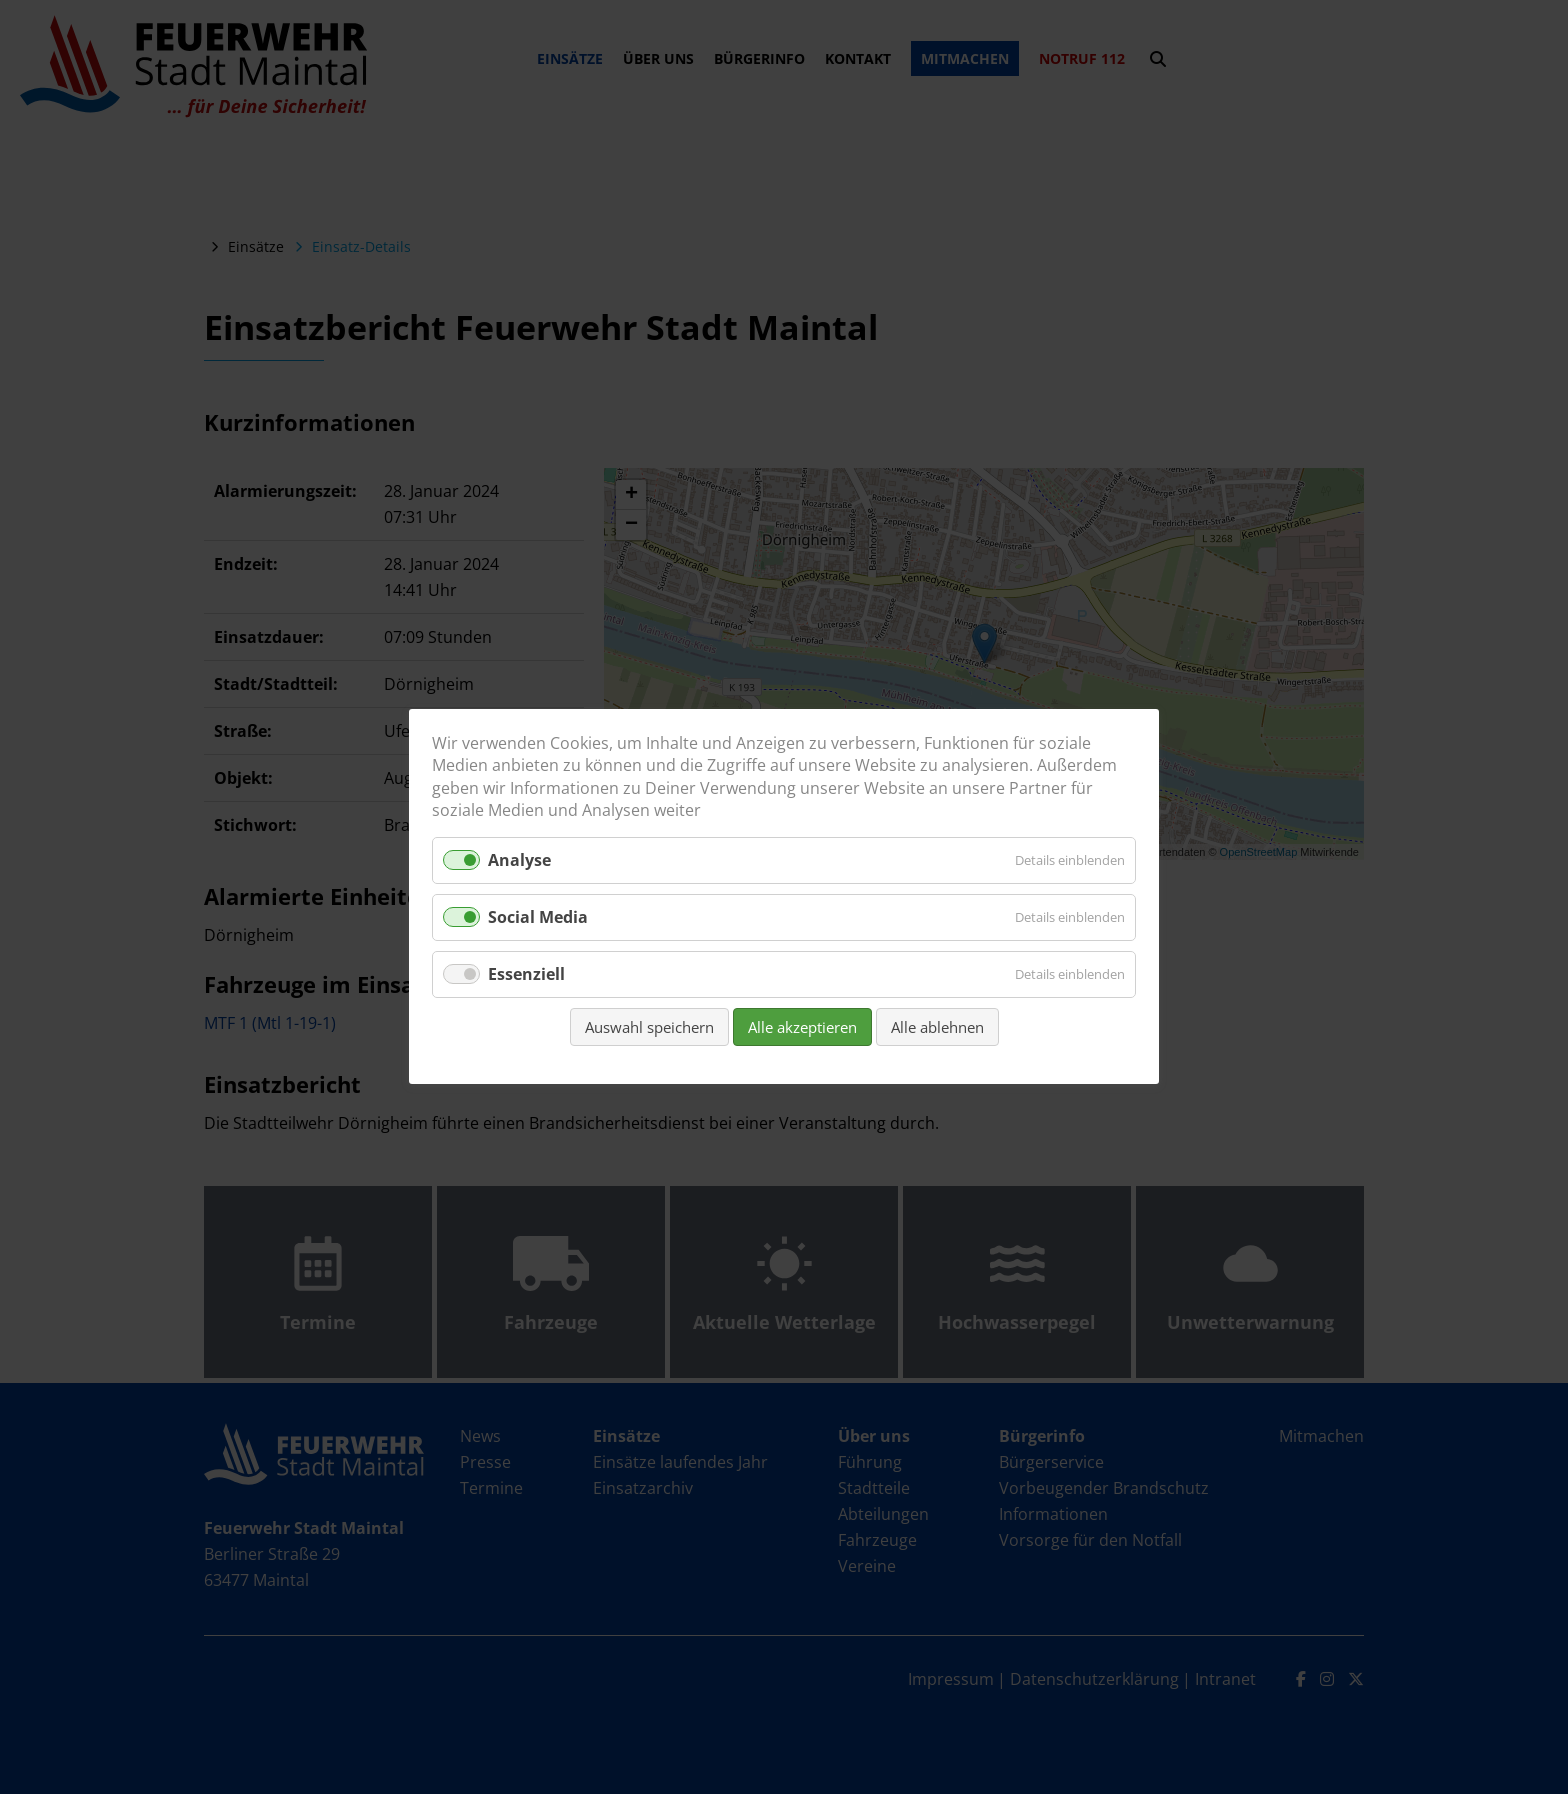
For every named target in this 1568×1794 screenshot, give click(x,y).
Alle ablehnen (937, 1028)
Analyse (519, 860)
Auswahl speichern (649, 1028)
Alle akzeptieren (802, 1028)
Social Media (538, 917)
